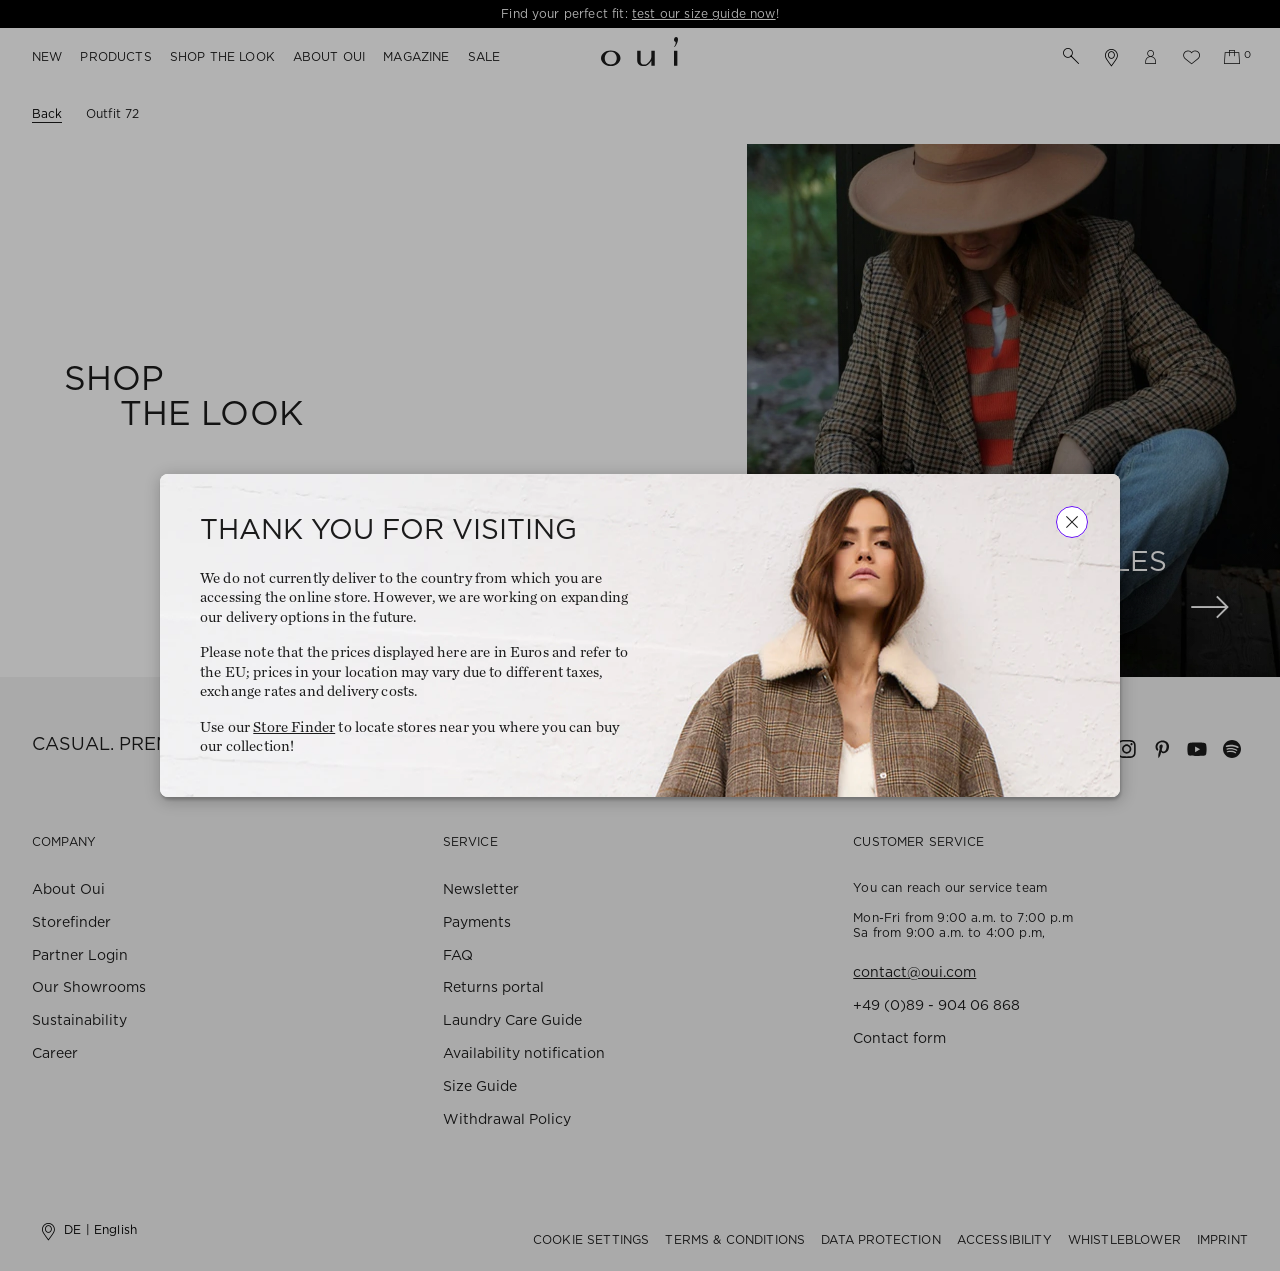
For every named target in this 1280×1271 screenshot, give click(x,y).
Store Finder (294, 727)
